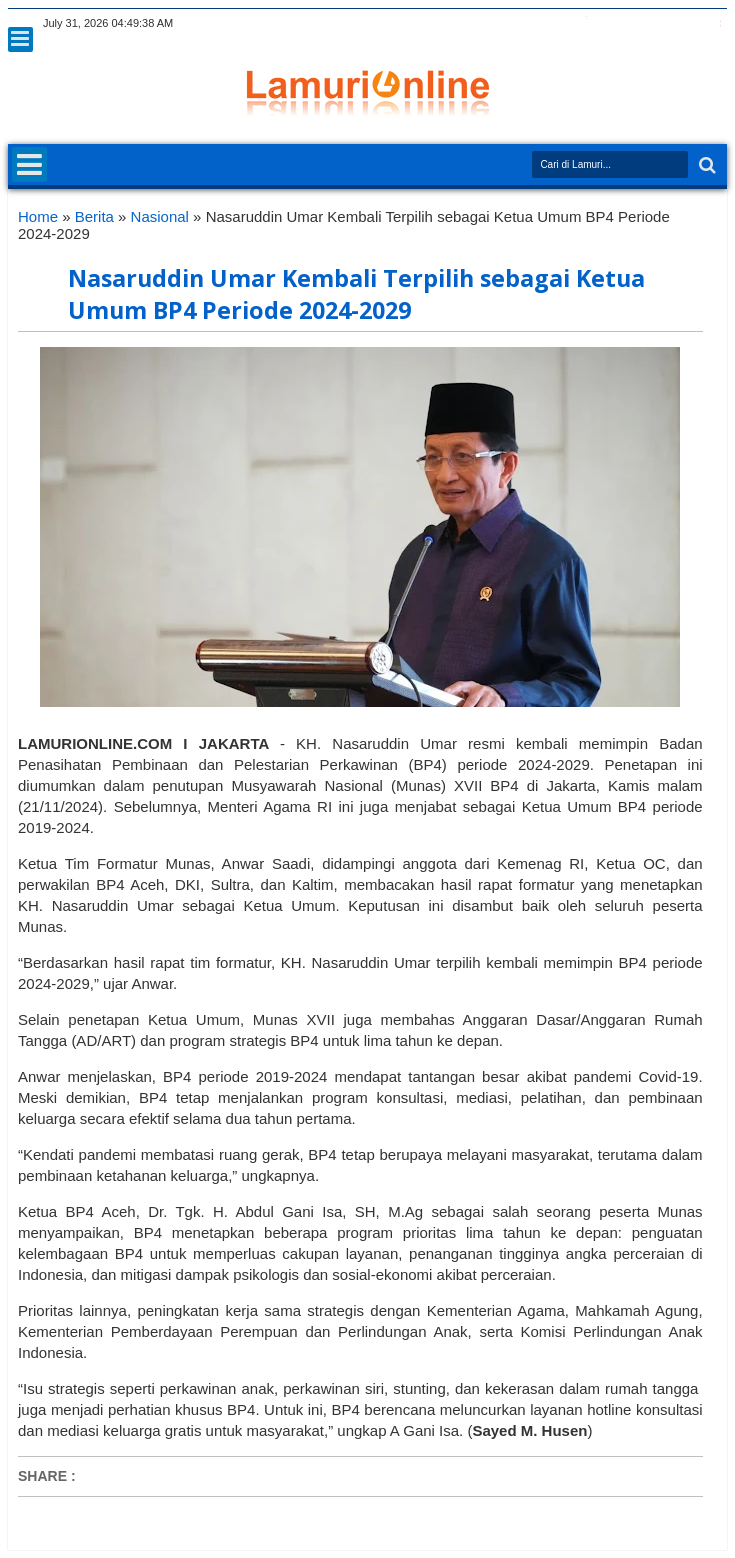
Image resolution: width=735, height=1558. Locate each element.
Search (705, 165)
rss (636, 23)
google (610, 23)
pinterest (714, 23)
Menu (20, 39)
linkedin (662, 23)
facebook (584, 23)
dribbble (688, 23)
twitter (558, 23)
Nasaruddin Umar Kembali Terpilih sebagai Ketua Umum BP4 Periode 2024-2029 (356, 294)
